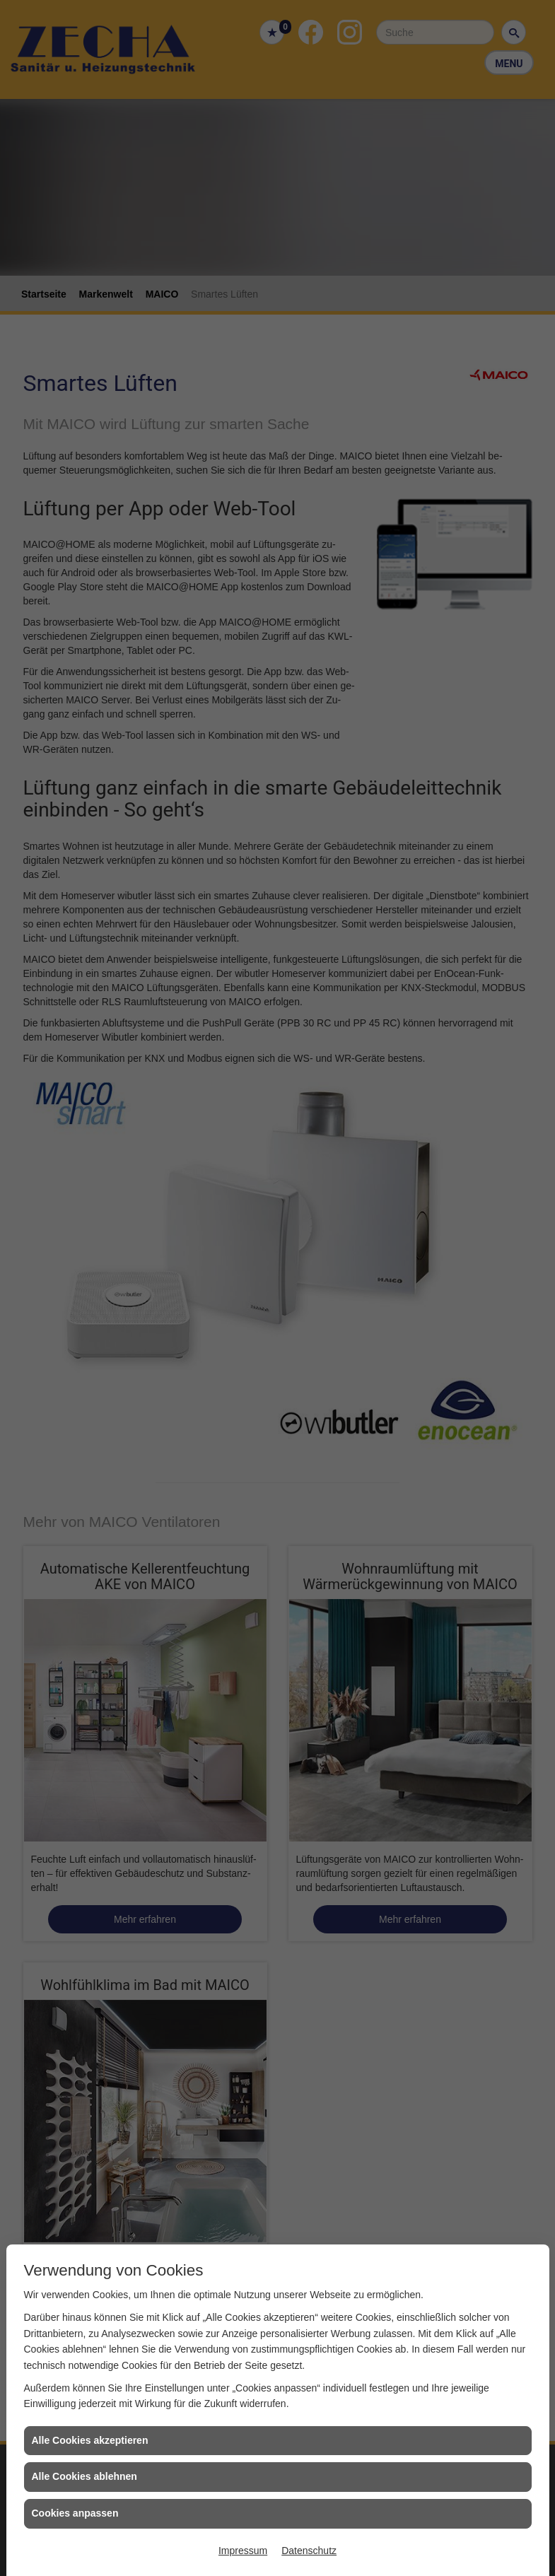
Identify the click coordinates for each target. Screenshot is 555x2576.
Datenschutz (309, 2550)
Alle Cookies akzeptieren (90, 2440)
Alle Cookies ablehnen (84, 2476)
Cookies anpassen (75, 2513)
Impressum (242, 2550)
